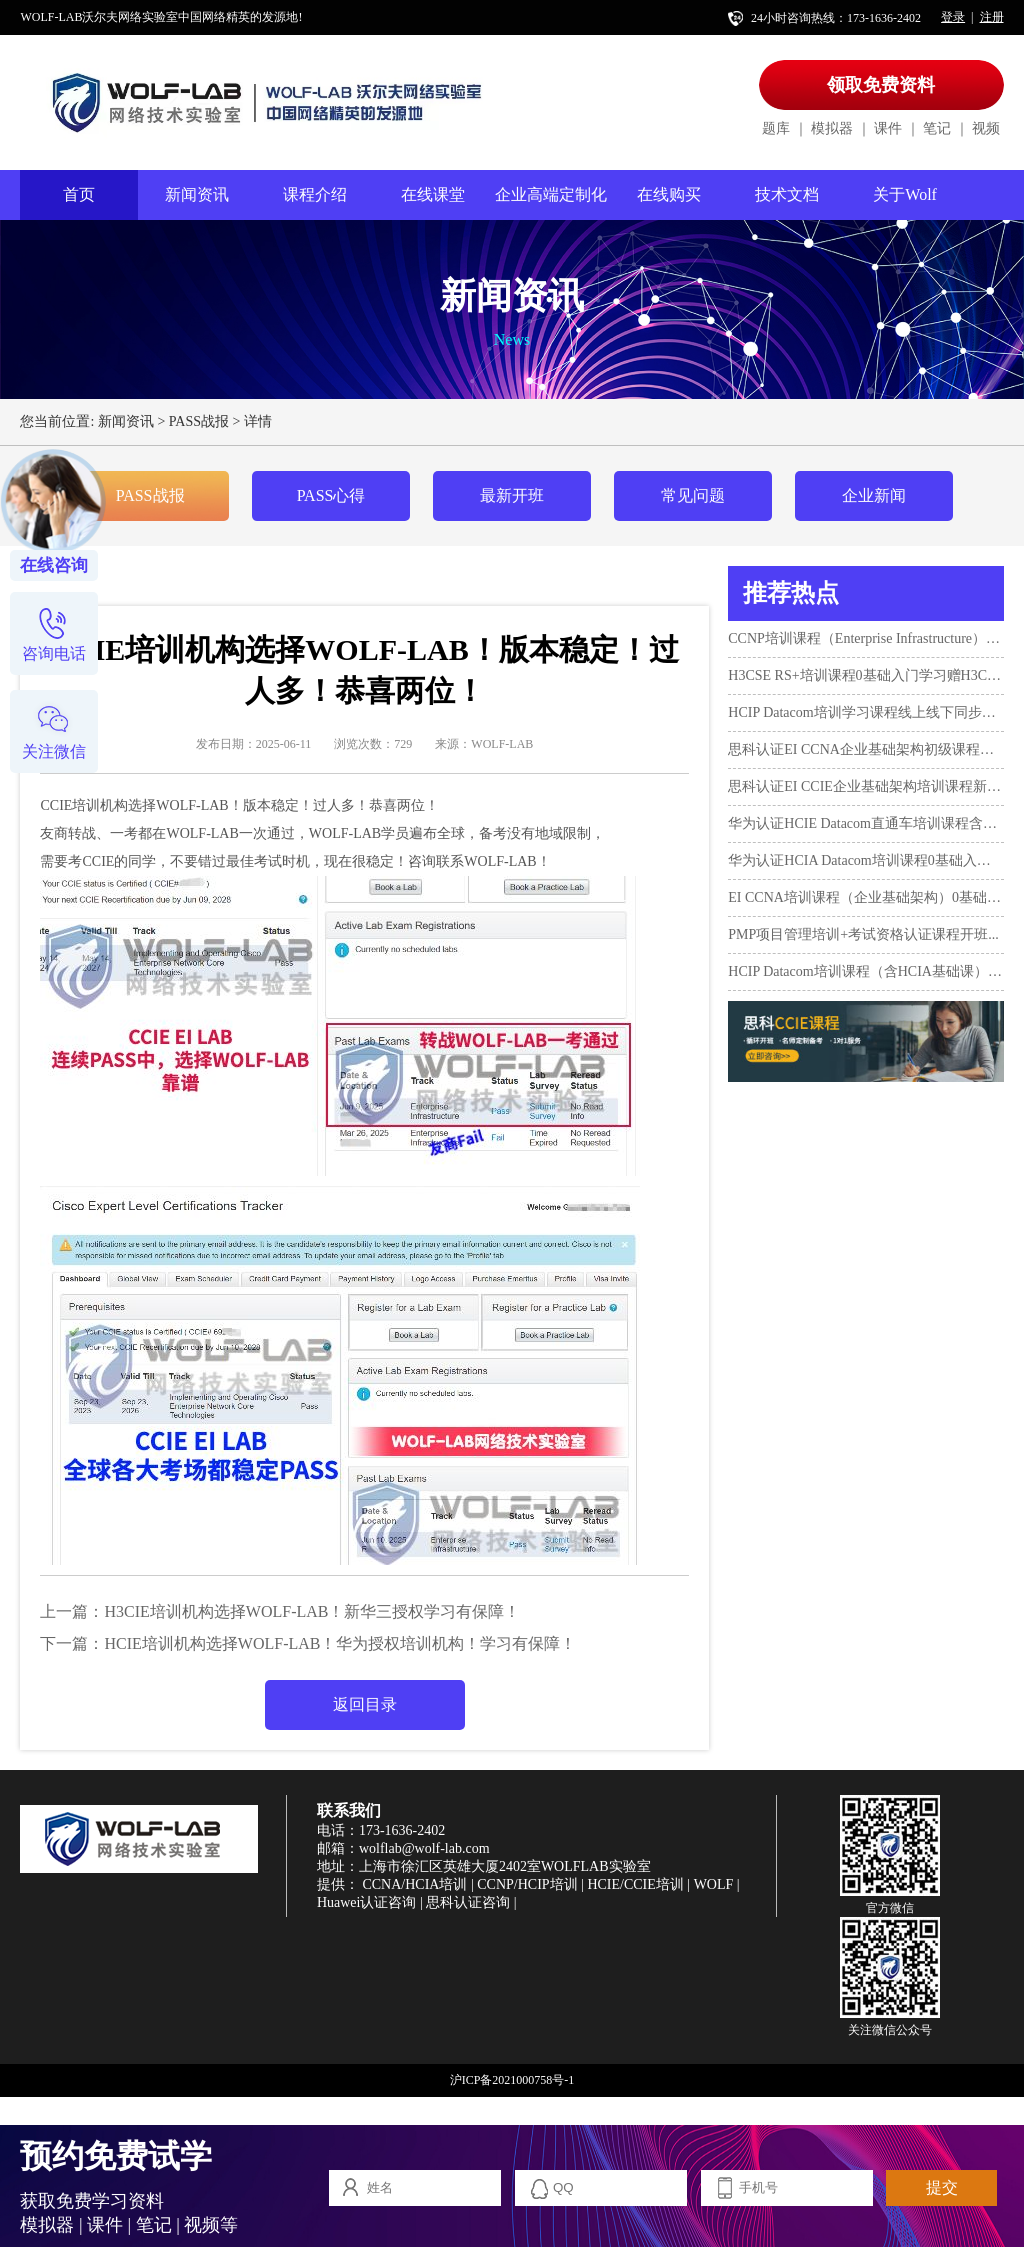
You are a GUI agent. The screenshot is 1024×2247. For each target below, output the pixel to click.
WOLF (714, 1884)
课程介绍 (315, 194)
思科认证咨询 (468, 1902)
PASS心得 (331, 495)
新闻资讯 (197, 194)
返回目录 (365, 1704)
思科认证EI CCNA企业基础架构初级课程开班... (865, 749)
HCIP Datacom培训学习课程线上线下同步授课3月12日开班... (865, 712)
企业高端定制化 (551, 194)
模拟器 (832, 128)
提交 (942, 2187)
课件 (888, 128)
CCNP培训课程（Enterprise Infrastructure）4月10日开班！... (865, 638)
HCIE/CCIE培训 (635, 1884)
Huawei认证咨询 (367, 1902)
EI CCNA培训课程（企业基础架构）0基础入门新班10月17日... (865, 897)
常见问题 (693, 495)
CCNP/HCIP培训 (527, 1884)
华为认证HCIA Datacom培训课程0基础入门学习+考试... (865, 860)
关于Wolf (905, 194)
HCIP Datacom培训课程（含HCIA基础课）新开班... (865, 971)
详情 (258, 421)
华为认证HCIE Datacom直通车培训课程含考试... (865, 823)
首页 (79, 194)
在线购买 (669, 194)
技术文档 (787, 194)
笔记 (937, 128)
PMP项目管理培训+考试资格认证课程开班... (863, 934)
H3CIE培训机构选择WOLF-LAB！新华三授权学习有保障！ (312, 1611)
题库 (776, 128)
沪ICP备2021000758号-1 (512, 2080)
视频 (986, 128)
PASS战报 (199, 421)
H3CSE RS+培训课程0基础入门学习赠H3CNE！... (865, 675)
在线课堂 (433, 194)
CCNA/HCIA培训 (414, 1884)
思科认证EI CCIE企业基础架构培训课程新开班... (865, 786)
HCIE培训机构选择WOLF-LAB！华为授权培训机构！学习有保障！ (340, 1643)
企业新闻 (874, 495)
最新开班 (512, 495)
